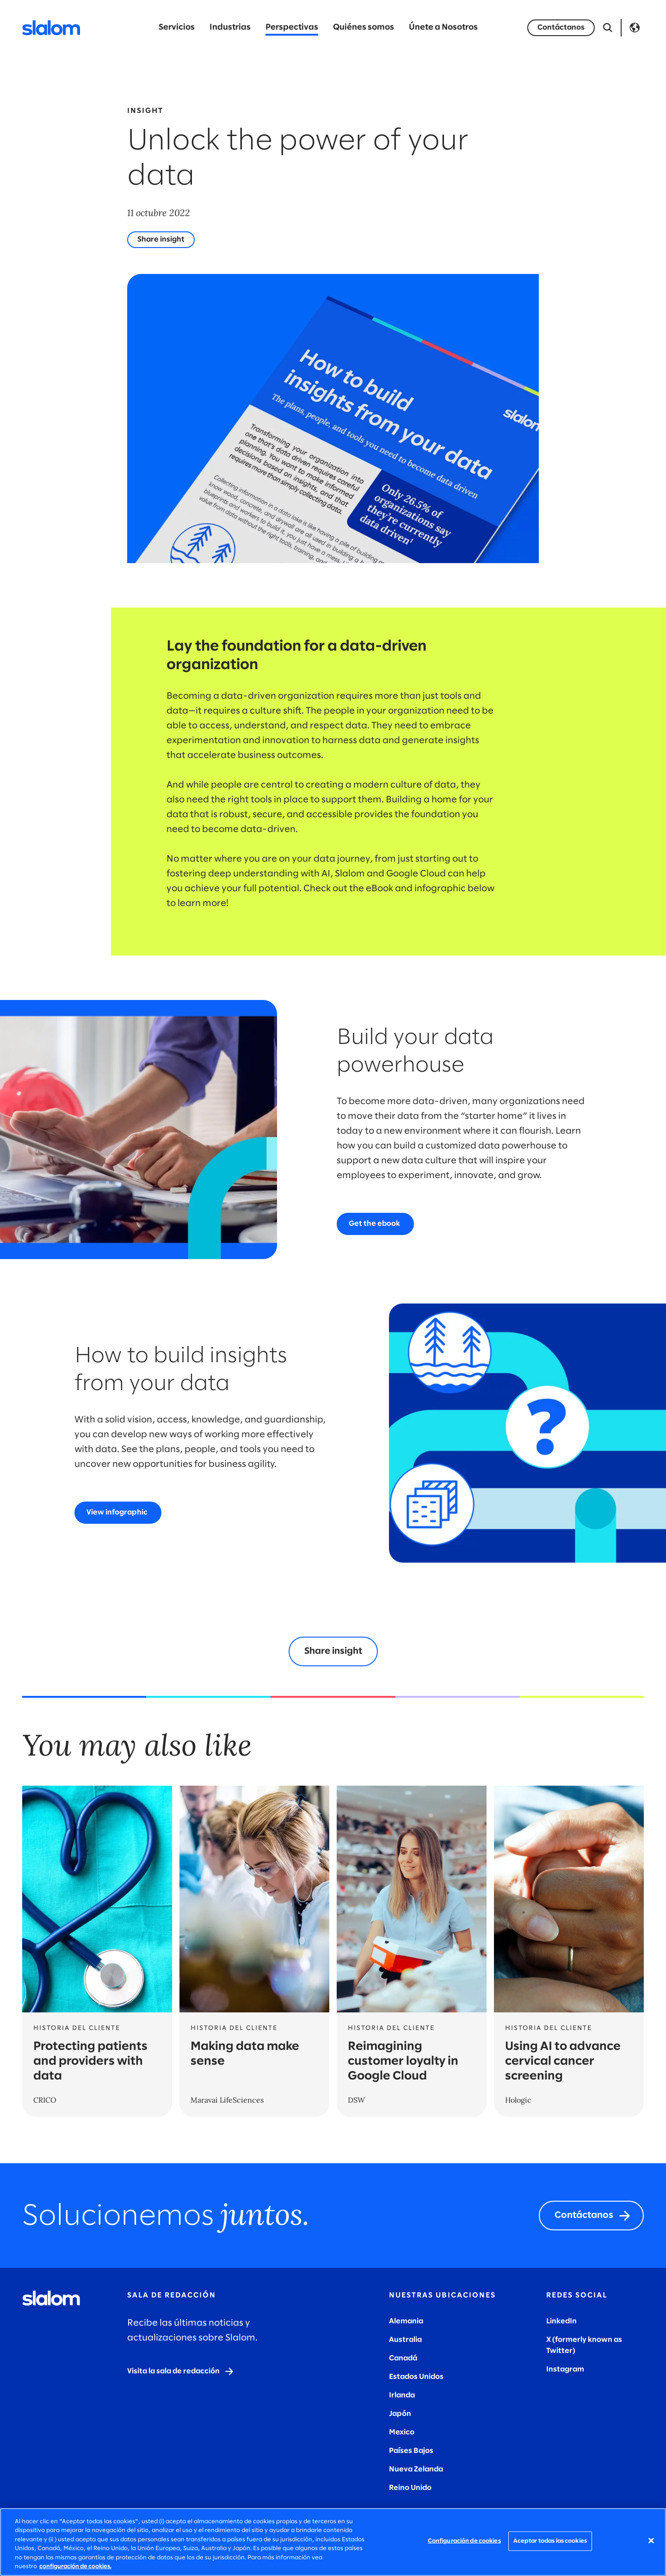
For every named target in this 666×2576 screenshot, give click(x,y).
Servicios (177, 27)
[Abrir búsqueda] (607, 28)
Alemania (406, 2321)
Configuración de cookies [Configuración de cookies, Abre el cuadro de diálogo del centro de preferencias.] (464, 2541)
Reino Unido (410, 2487)
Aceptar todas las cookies (550, 2541)
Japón (400, 2413)
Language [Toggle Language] (634, 28)
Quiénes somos (363, 27)
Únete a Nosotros (443, 27)
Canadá (403, 2358)
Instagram (565, 2369)
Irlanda (402, 2395)
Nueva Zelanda (416, 2469)
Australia (405, 2339)
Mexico (401, 2432)
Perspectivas (291, 27)
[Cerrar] (651, 2541)
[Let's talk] (561, 27)
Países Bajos (411, 2450)
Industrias (230, 27)
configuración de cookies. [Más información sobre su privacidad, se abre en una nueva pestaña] (75, 2567)
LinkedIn (561, 2321)
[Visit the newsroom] (180, 2371)
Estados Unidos (416, 2376)
